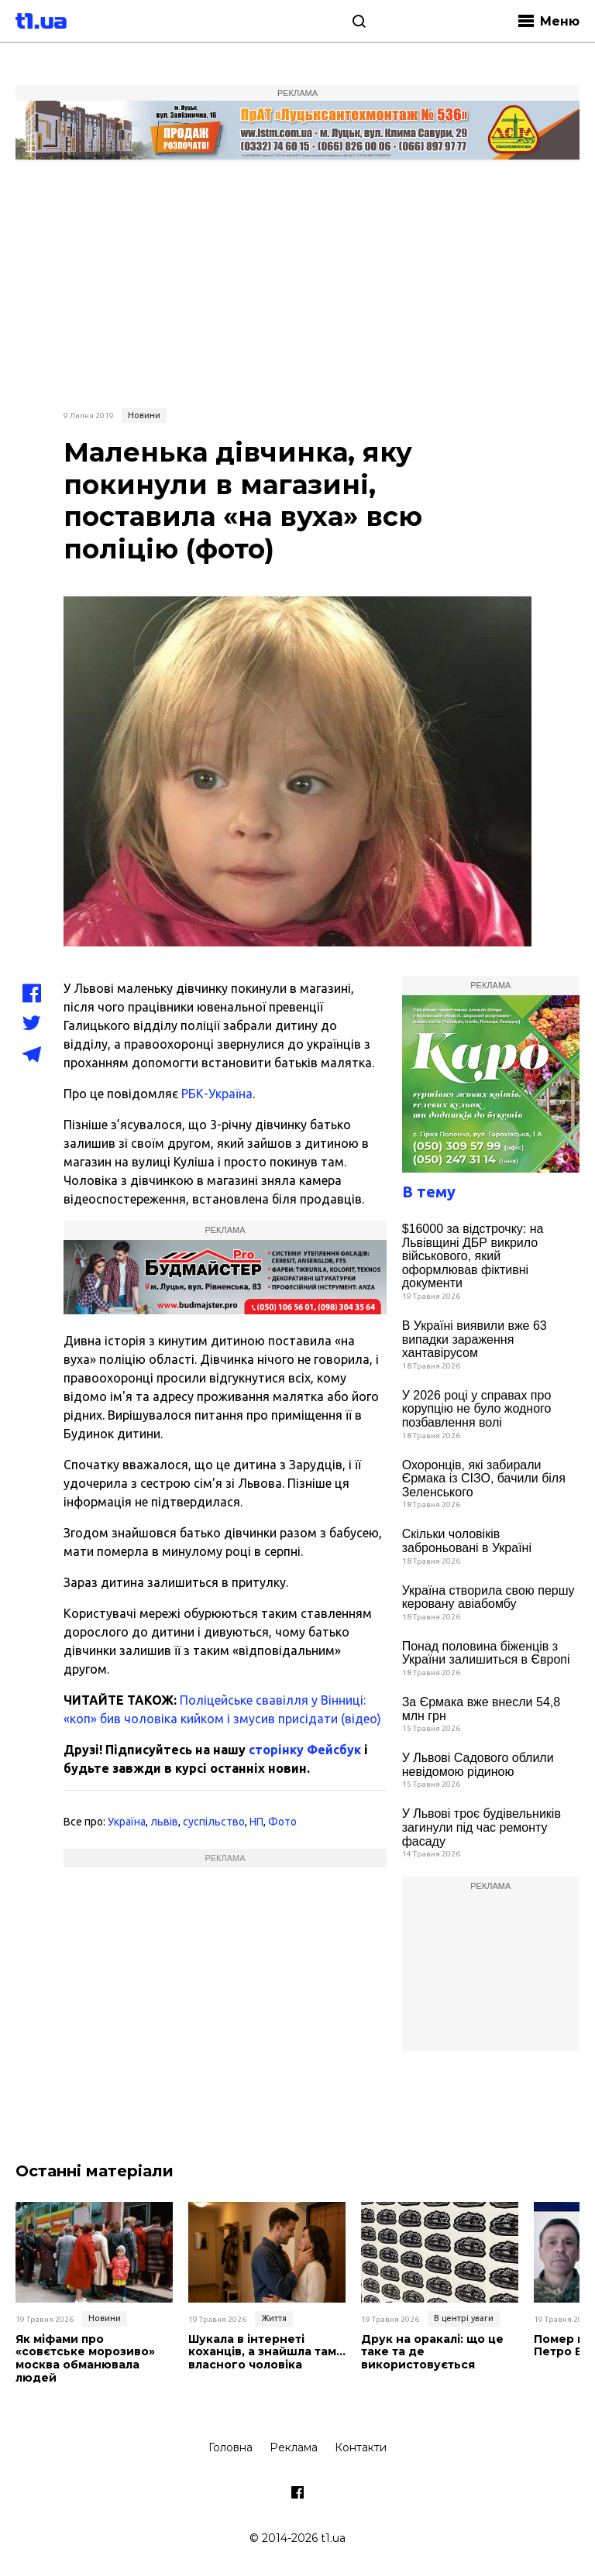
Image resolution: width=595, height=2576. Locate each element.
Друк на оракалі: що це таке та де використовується (432, 2352)
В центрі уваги (464, 2318)
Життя (274, 2318)
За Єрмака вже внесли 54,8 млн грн (481, 1708)
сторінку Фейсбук (305, 1750)
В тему (429, 1191)
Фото (282, 1821)
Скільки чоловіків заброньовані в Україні (466, 1540)
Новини (144, 415)
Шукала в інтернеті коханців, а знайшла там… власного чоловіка (267, 2352)
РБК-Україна (217, 1094)
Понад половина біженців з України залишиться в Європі (486, 1653)
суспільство (214, 1821)
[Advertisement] (297, 282)
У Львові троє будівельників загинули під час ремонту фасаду (481, 1827)
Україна (127, 1821)
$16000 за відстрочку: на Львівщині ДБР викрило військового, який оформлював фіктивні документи (473, 1256)
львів (164, 1821)
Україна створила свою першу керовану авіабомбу (488, 1597)
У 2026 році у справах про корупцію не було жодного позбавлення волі (477, 1409)
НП (256, 1821)
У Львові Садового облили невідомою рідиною (478, 1764)
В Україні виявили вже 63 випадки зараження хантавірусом (474, 1339)
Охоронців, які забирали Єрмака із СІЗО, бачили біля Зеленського (484, 1478)
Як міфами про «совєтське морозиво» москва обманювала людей (85, 2359)
